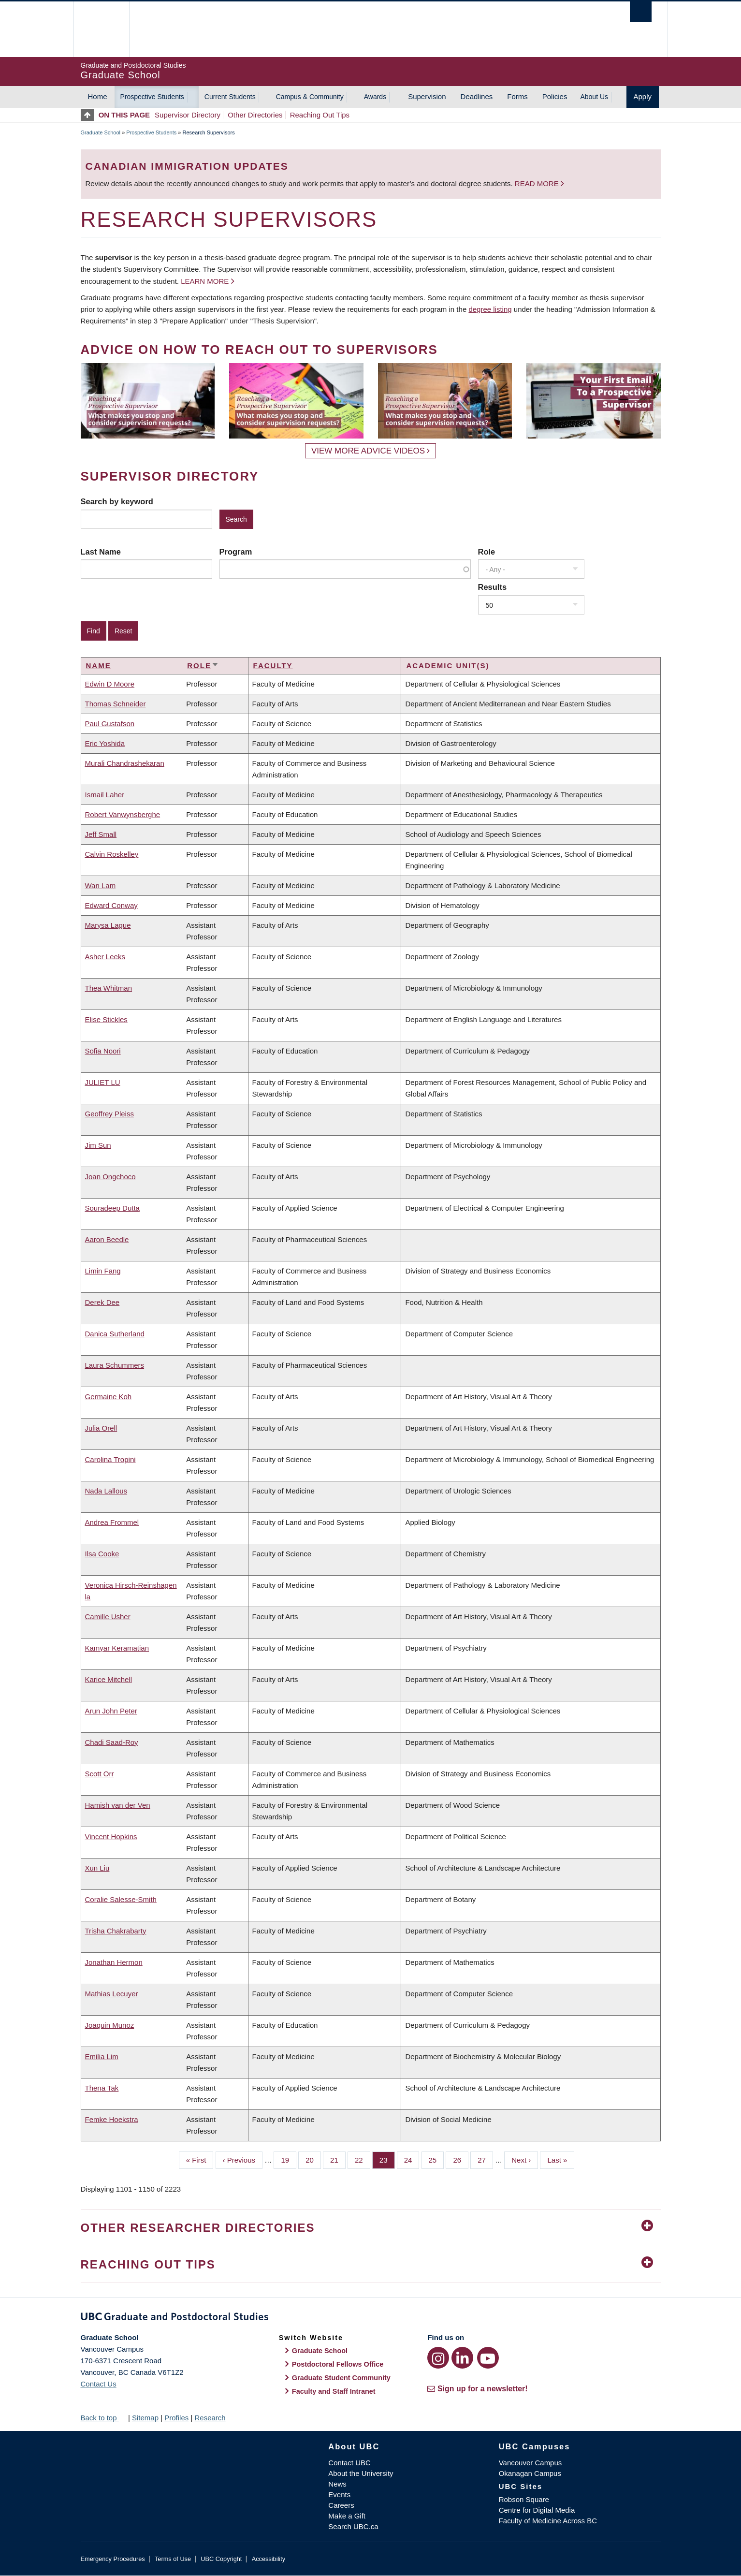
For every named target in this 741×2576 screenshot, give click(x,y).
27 (485, 2159)
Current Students (230, 97)
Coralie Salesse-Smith (121, 1899)
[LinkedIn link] (462, 2358)
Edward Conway (111, 905)
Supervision (427, 96)
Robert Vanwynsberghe (122, 814)
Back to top (103, 2418)
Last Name (101, 551)
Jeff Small (101, 834)
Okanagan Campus (530, 2473)
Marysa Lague (108, 925)
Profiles (176, 2418)
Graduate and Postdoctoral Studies (371, 2318)
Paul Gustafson (110, 723)
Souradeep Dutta (112, 1208)
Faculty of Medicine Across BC (548, 2521)
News (337, 2484)
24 (412, 2159)
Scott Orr (99, 1774)
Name (98, 665)
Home (97, 96)
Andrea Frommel (112, 1522)
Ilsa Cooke (102, 1554)
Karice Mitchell (108, 1679)
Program (235, 551)
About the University (360, 2473)
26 (460, 2159)
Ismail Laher (105, 794)
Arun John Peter (111, 1711)
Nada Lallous (106, 1491)
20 (313, 2159)
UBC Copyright (221, 2558)
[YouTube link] (488, 2358)
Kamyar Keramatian (117, 1648)
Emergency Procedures (113, 2558)
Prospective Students (152, 97)
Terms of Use (173, 2558)
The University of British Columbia (101, 29)
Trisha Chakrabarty (115, 1931)
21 (338, 2159)
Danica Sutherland (115, 1334)
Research (209, 2418)
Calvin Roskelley (112, 854)
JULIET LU (102, 1082)
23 (387, 2159)
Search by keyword (117, 501)
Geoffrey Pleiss (109, 1114)
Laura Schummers (115, 1365)
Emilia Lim (101, 2056)
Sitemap (145, 2418)
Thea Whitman (108, 988)
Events (339, 2494)
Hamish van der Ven (117, 1805)
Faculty (273, 665)
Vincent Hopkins (111, 1836)
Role (486, 551)
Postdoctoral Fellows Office (338, 2364)
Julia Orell (101, 1428)
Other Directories (255, 115)
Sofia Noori (103, 1051)
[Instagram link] (438, 2358)
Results (492, 587)
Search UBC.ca (353, 2526)
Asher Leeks (105, 956)
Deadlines (477, 96)
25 (436, 2159)
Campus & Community (310, 97)
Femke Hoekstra (111, 2119)
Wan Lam (100, 885)
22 (362, 2159)
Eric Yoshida (105, 743)
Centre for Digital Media (537, 2510)
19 (288, 2159)
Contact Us (98, 2384)
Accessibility (268, 2558)
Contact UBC (349, 2463)
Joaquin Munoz (109, 2025)
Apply (643, 96)
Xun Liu (97, 1868)
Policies (554, 96)
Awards (375, 97)
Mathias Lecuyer (111, 1994)
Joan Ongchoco (110, 1176)
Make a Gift (346, 2516)
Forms (517, 96)
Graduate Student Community (341, 2378)
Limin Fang (103, 1271)
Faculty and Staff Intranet (334, 2391)
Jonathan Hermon (114, 1962)
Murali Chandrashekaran (124, 763)
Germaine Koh (108, 1396)
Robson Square (524, 2499)
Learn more (205, 281)
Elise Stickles (106, 1019)
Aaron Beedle (107, 1239)
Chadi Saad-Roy (111, 1742)
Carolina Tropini (110, 1459)
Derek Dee (102, 1302)
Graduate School (101, 132)
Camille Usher (108, 1616)
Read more (538, 183)
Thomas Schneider (115, 704)
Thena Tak (102, 2088)
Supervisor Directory (187, 115)
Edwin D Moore (110, 684)
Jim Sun (98, 1145)
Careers (341, 2505)
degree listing (489, 309)
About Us (594, 97)
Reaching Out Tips (319, 115)
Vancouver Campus (530, 2463)
